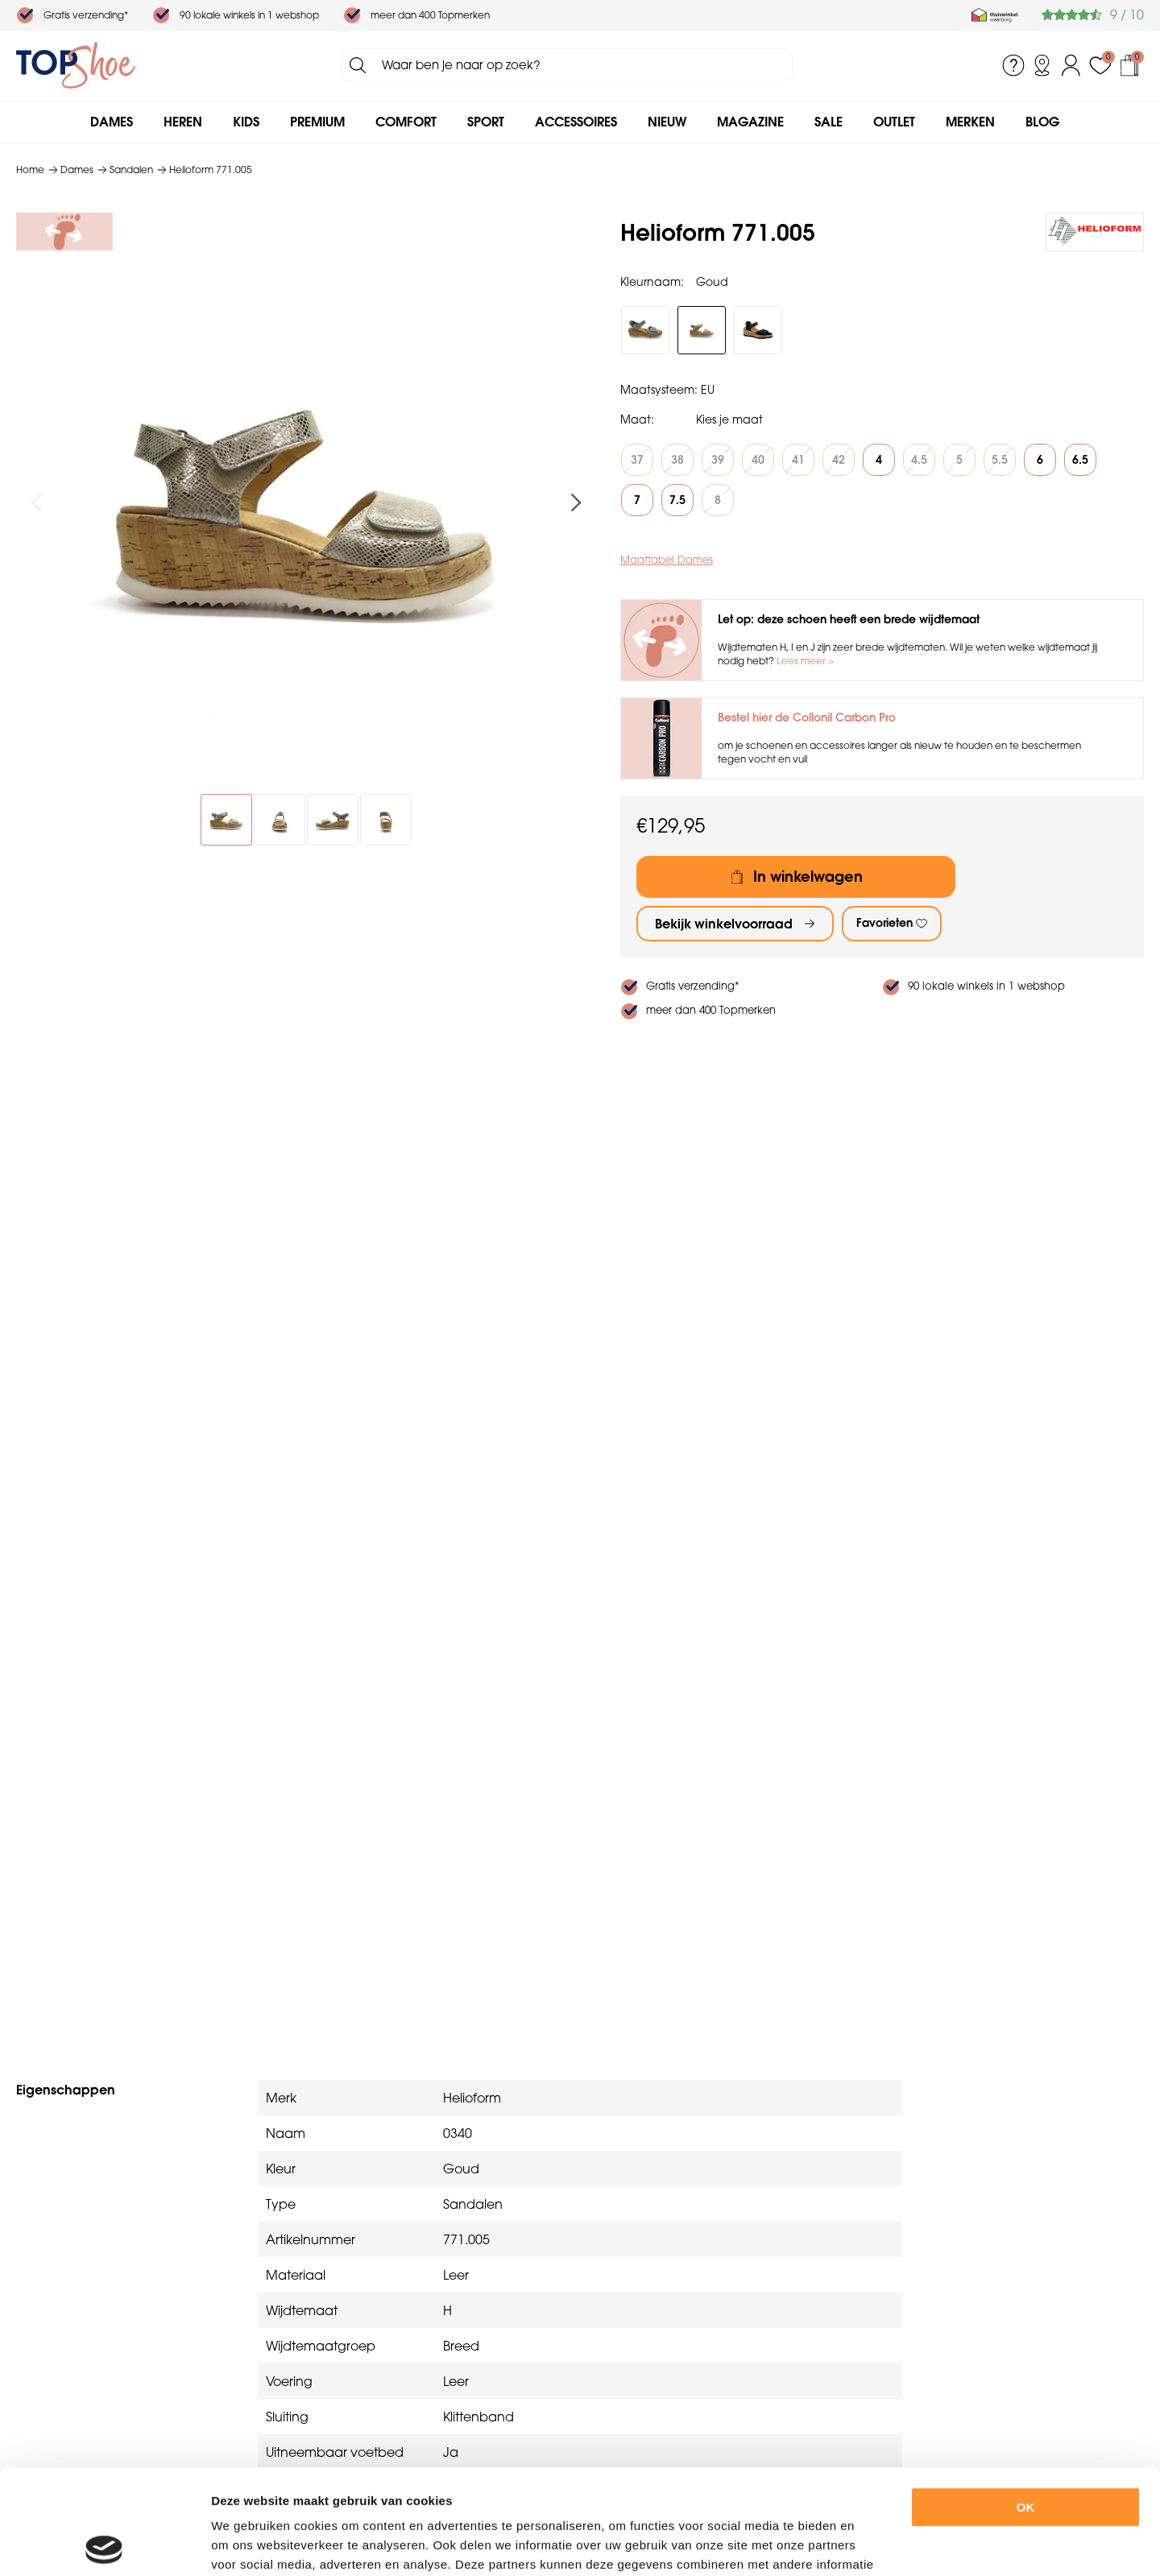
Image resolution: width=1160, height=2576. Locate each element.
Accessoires (576, 122)
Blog (1042, 122)
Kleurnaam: (652, 282)
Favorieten (884, 923)
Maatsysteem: (659, 389)
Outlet (894, 122)
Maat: (637, 419)
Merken (970, 122)
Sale (828, 122)
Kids (246, 122)
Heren (183, 122)
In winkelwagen (808, 876)
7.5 (677, 500)
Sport (485, 122)
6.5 (1080, 460)
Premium (317, 122)
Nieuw (667, 122)
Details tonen (885, 2544)
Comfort (406, 122)
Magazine (750, 122)
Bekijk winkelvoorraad (724, 924)
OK (1026, 2402)
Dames (111, 122)
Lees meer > (805, 661)
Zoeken (358, 65)
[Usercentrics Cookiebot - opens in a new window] (104, 2545)
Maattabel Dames (666, 559)
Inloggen (1071, 65)
